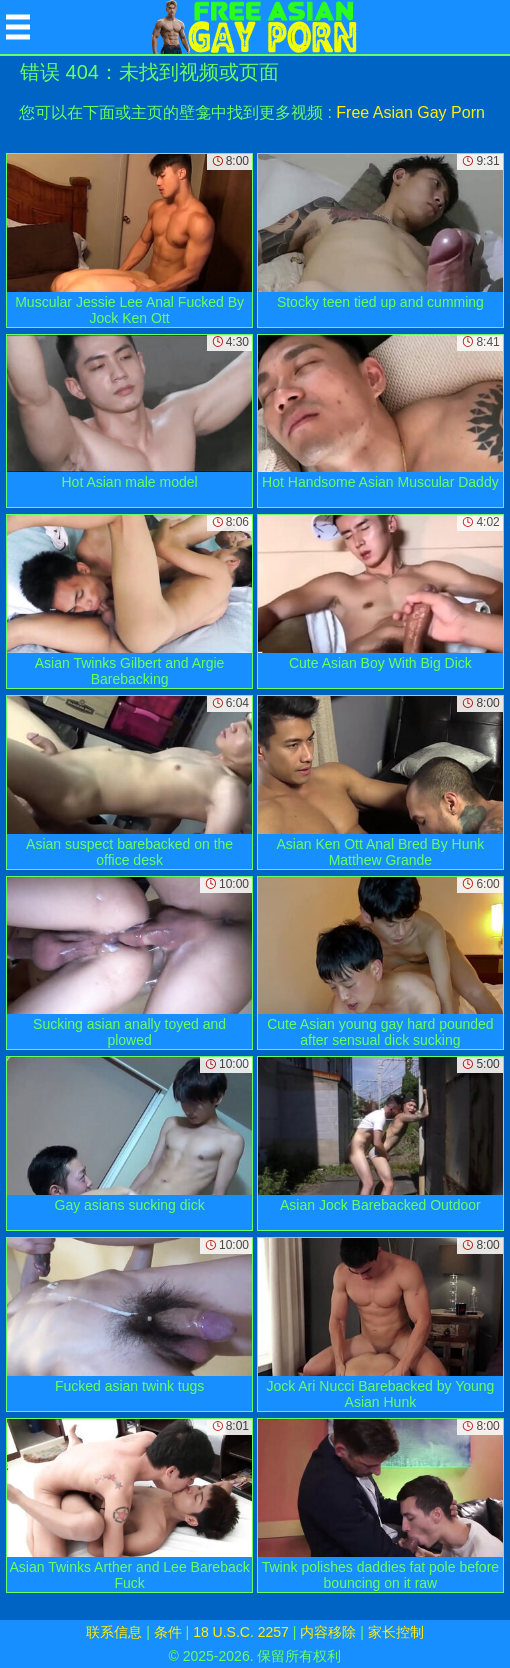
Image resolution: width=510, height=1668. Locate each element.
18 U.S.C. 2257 (241, 1632)
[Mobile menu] (18, 27)
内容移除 (328, 1632)
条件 (168, 1632)
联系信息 (114, 1632)
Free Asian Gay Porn (410, 112)
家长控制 (396, 1632)
